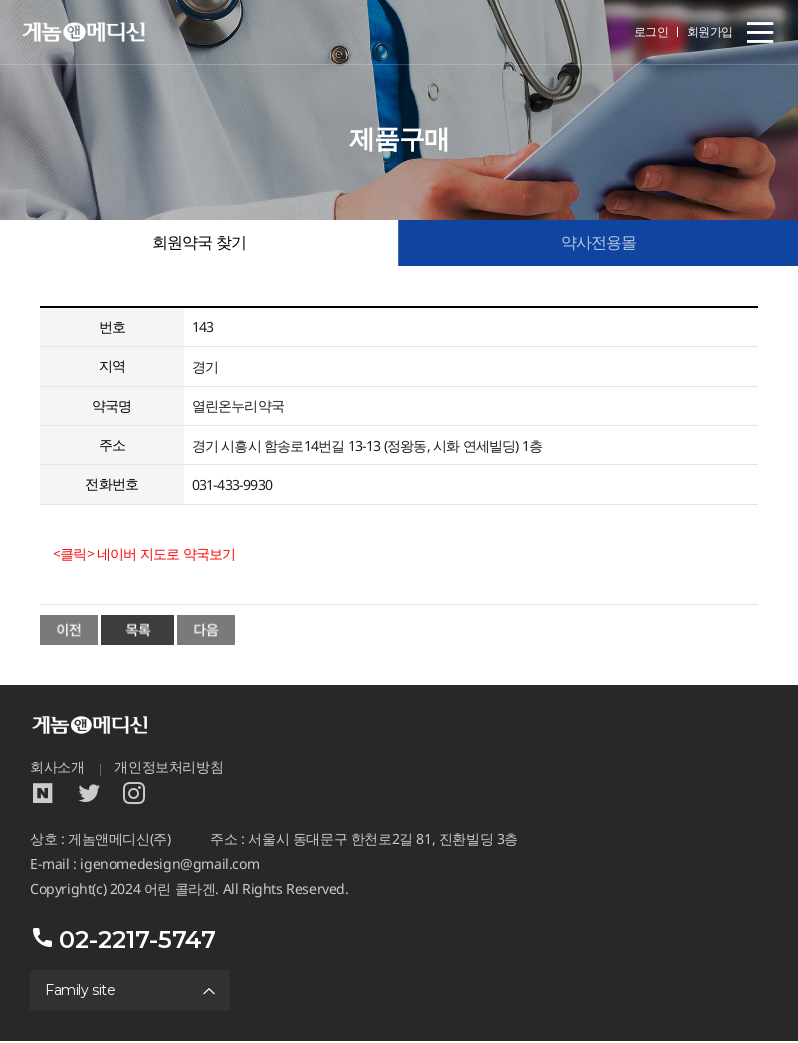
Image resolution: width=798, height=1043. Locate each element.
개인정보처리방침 (168, 769)
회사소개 (57, 769)
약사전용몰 (599, 243)
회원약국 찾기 (199, 243)
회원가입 (710, 31)
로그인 (651, 31)
